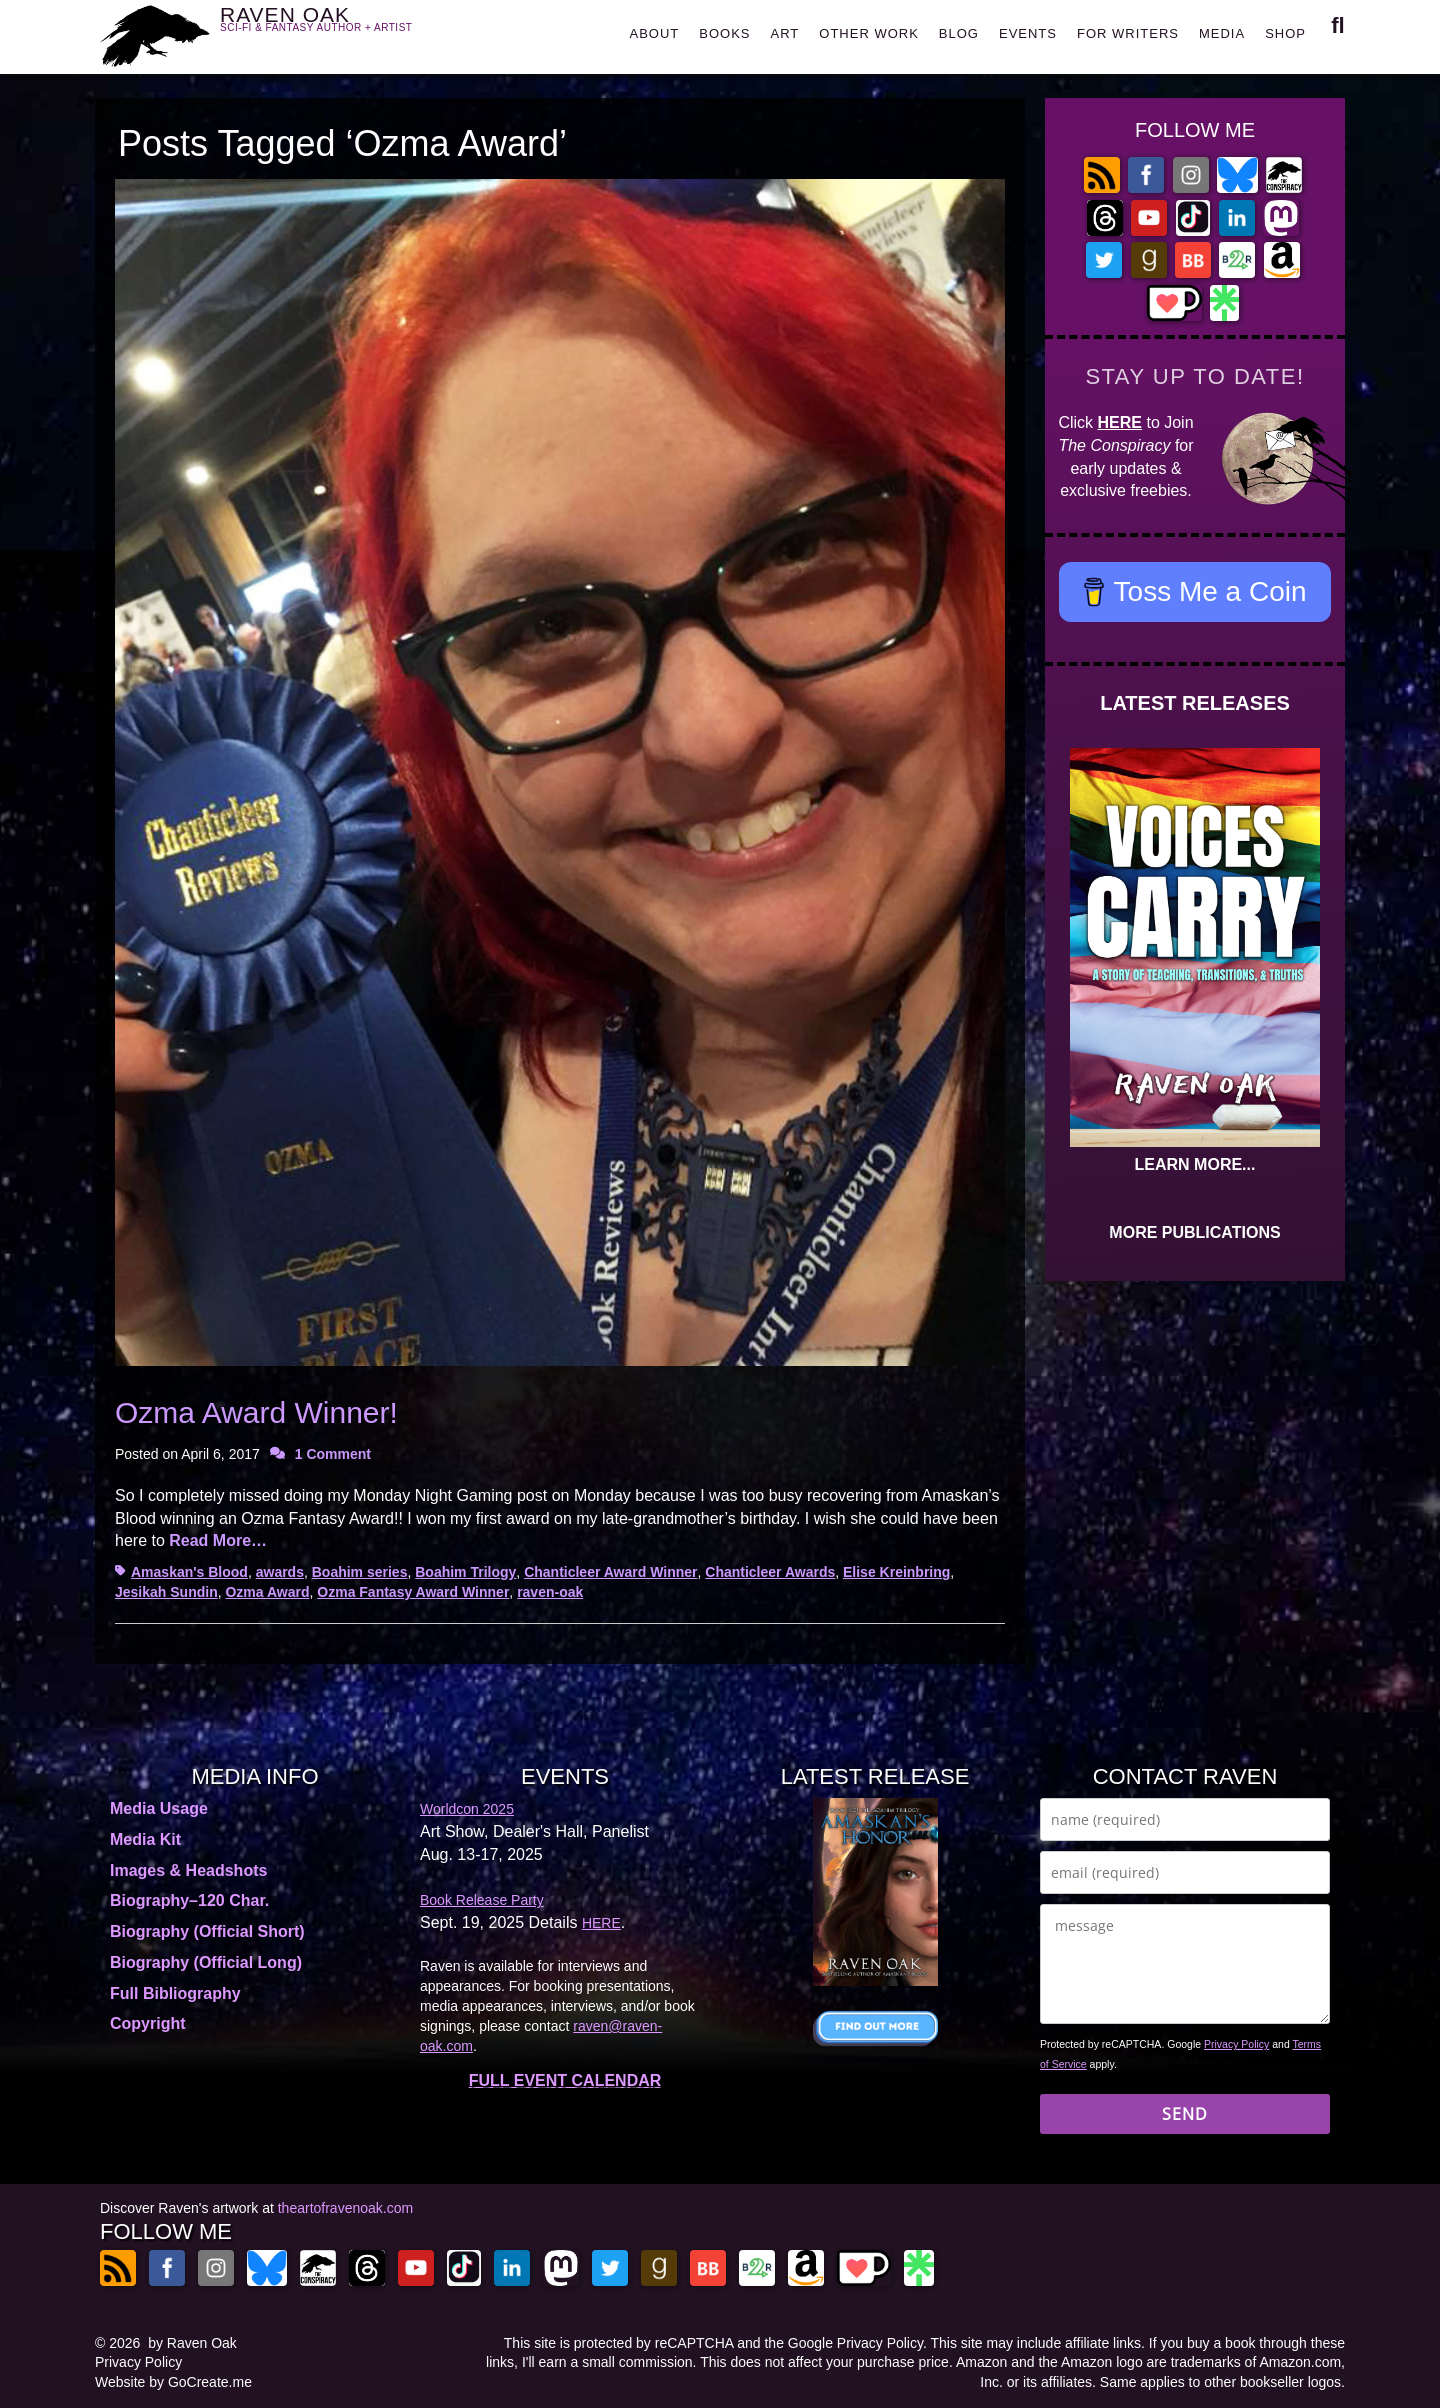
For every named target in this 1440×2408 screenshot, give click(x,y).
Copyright (148, 2023)
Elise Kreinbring (896, 1572)
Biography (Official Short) (207, 1931)
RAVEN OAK (345, 31)
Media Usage (159, 1808)
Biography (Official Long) (206, 1962)
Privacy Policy (1236, 2044)
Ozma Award (267, 1592)
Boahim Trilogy (465, 1572)
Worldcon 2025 (467, 1809)
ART (785, 33)
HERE (1120, 422)
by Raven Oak (192, 2343)
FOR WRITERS (1128, 33)
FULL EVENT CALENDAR (565, 2080)
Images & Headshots (188, 1870)
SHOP (1285, 33)
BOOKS (724, 33)
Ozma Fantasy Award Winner (413, 1592)
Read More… (218, 1540)
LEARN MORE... (1195, 1164)
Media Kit (145, 1839)
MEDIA (1222, 33)
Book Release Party (482, 1900)
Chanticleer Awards (770, 1572)
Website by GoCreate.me (173, 2382)
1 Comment (333, 1454)
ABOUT (654, 33)
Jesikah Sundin (166, 1592)
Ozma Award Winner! (256, 1412)
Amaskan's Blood (189, 1572)
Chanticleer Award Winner (610, 1572)
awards (280, 1572)
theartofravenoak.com (345, 2208)
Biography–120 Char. (189, 1900)
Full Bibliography (175, 1993)
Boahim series (360, 1572)
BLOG (959, 33)
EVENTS (1028, 33)
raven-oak (550, 1592)
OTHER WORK (869, 33)
